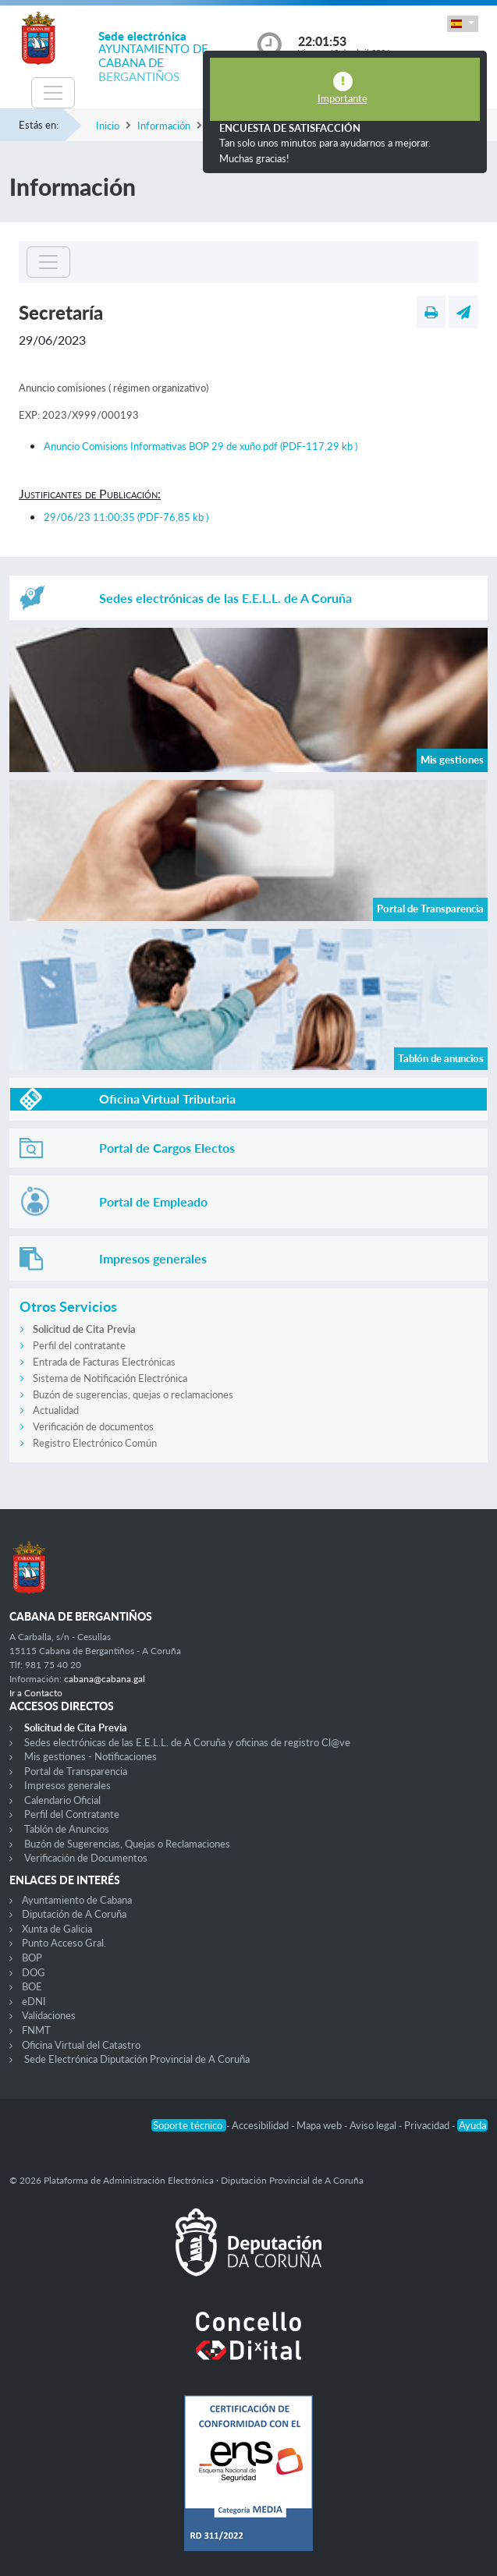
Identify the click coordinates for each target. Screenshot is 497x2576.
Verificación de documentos (93, 1426)
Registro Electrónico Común (95, 1443)
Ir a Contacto (35, 1693)
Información (163, 125)
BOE (32, 1986)
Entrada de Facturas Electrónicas (104, 1361)
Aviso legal (374, 2125)
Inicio (107, 125)
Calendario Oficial (62, 1800)
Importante (342, 98)
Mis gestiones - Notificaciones (90, 1756)
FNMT (36, 2030)
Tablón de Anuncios (66, 1829)
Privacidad (428, 2125)
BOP (32, 1957)
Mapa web (320, 2125)
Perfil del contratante (79, 1345)
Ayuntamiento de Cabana (77, 1900)
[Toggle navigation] (53, 92)
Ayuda (472, 2125)
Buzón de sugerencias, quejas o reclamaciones (133, 1394)
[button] (462, 24)
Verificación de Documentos (85, 1857)
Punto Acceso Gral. (64, 1942)
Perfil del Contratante (71, 1814)
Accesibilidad (261, 2125)
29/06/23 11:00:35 (126, 517)
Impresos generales (67, 1785)
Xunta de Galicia (57, 1928)
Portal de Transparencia (75, 1771)
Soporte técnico (189, 2125)
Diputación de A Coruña (74, 1914)
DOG (33, 1972)
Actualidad (56, 1410)
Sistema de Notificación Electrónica (110, 1378)
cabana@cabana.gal (104, 1679)
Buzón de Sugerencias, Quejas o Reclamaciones (127, 1843)
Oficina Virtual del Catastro (81, 2045)
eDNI (34, 2001)
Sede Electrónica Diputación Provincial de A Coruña (137, 2059)
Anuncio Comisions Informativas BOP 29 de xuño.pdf (200, 446)
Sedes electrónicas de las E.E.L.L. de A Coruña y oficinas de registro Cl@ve (187, 1742)
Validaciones (49, 2015)
